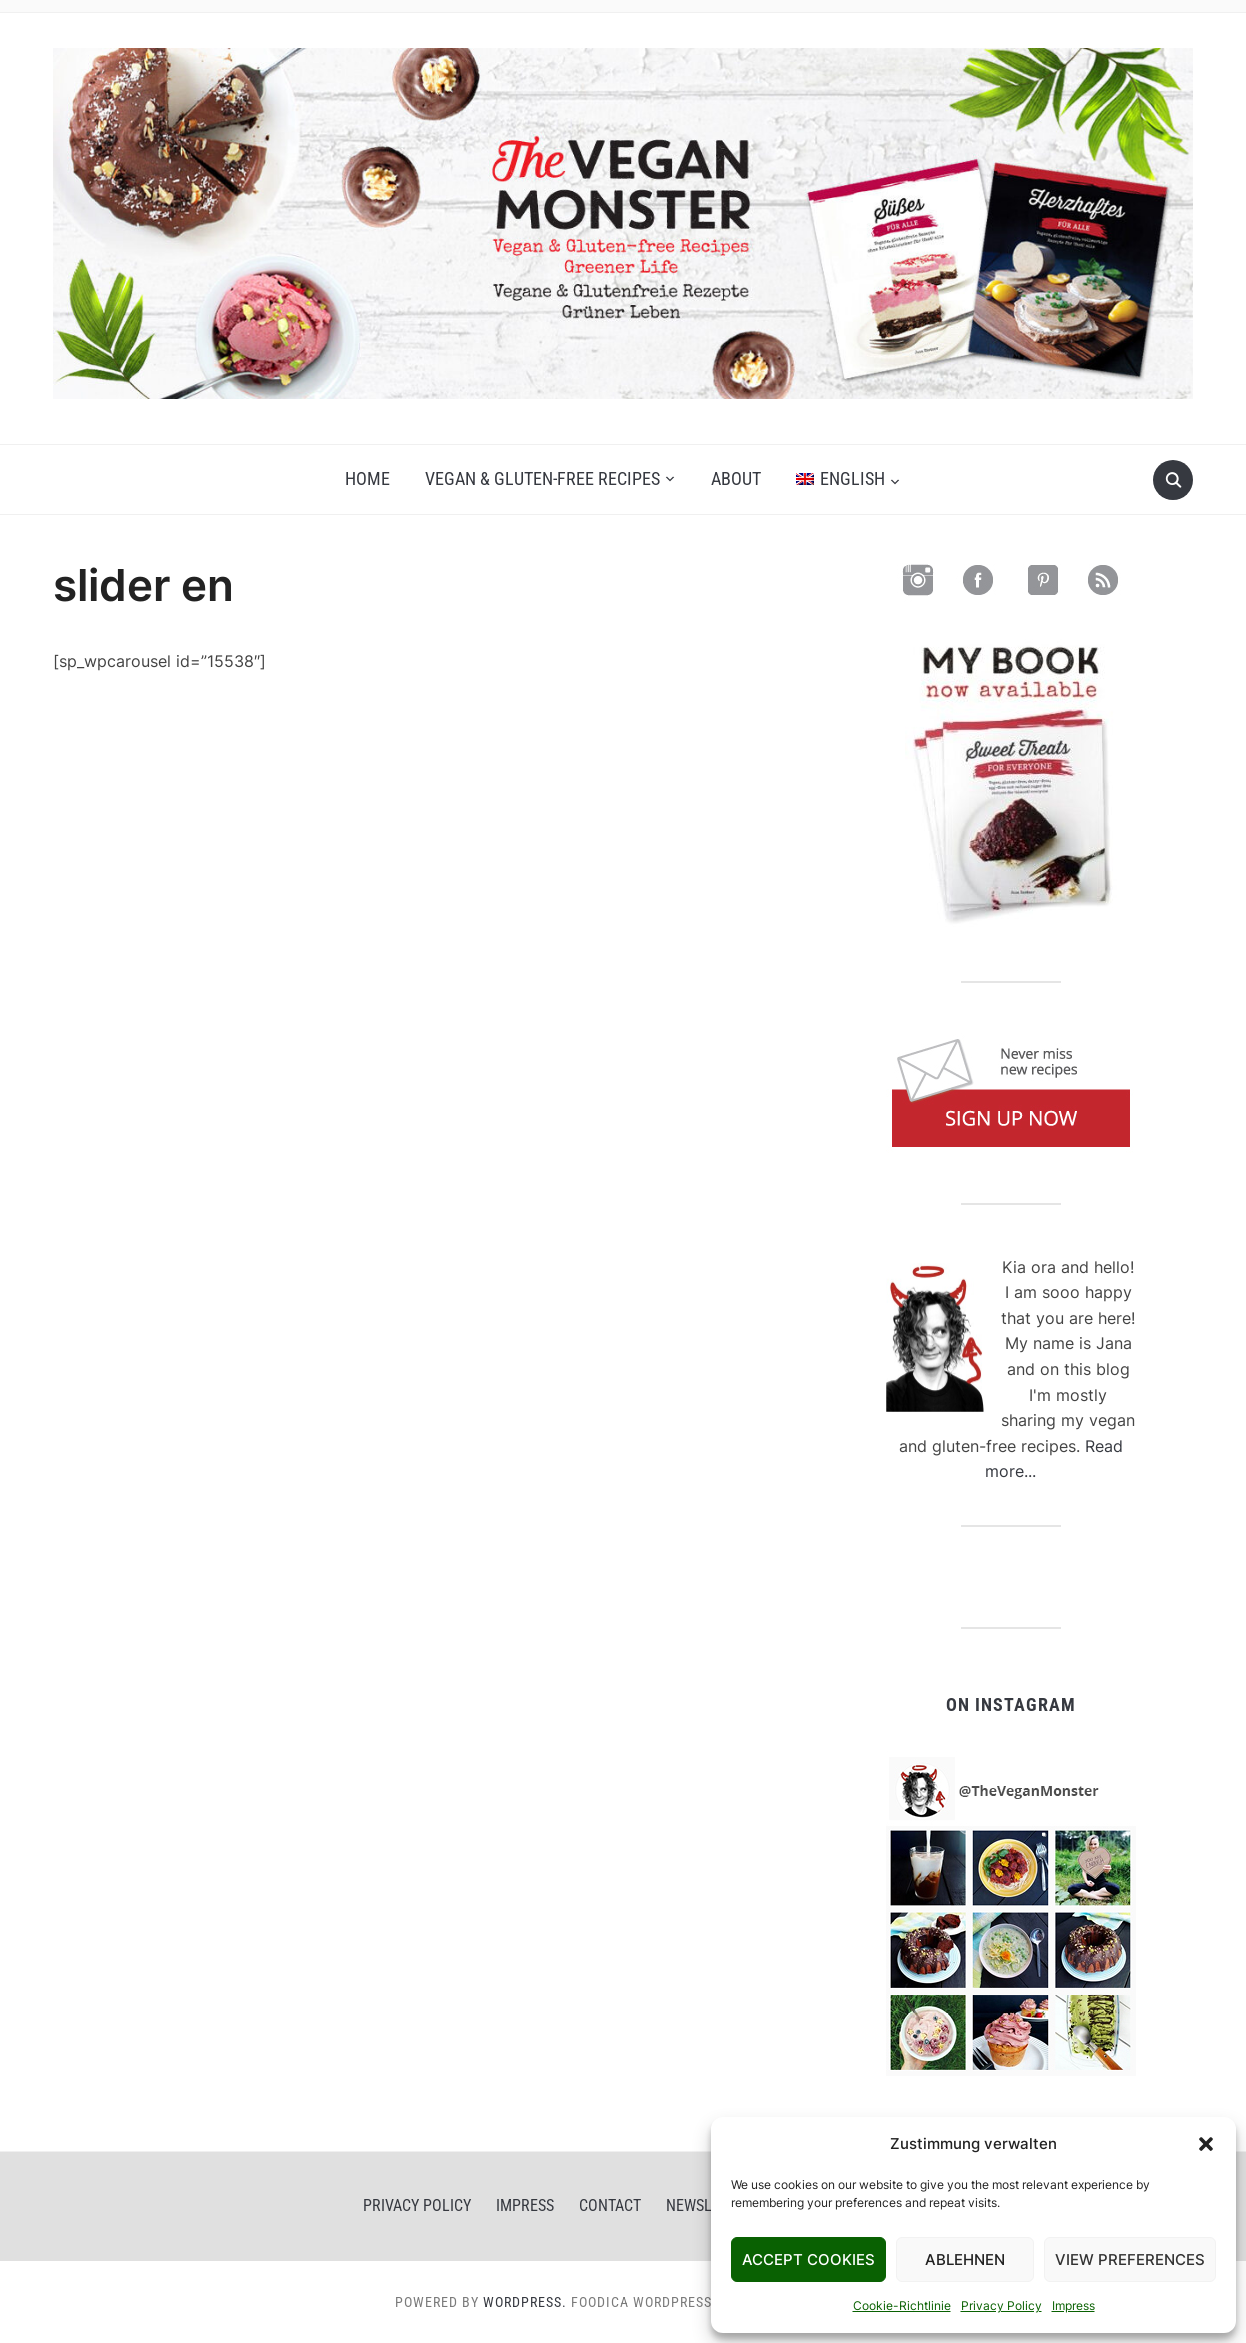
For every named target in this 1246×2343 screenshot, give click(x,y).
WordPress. (525, 2302)
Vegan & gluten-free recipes (542, 478)
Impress (1073, 2305)
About (736, 478)
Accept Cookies (808, 2259)
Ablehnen (965, 2259)
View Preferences (1130, 2259)
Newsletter (709, 2205)
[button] (1206, 2144)
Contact (610, 2205)
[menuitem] (848, 479)
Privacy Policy (1001, 2305)
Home (367, 478)
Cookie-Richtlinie (902, 2305)
